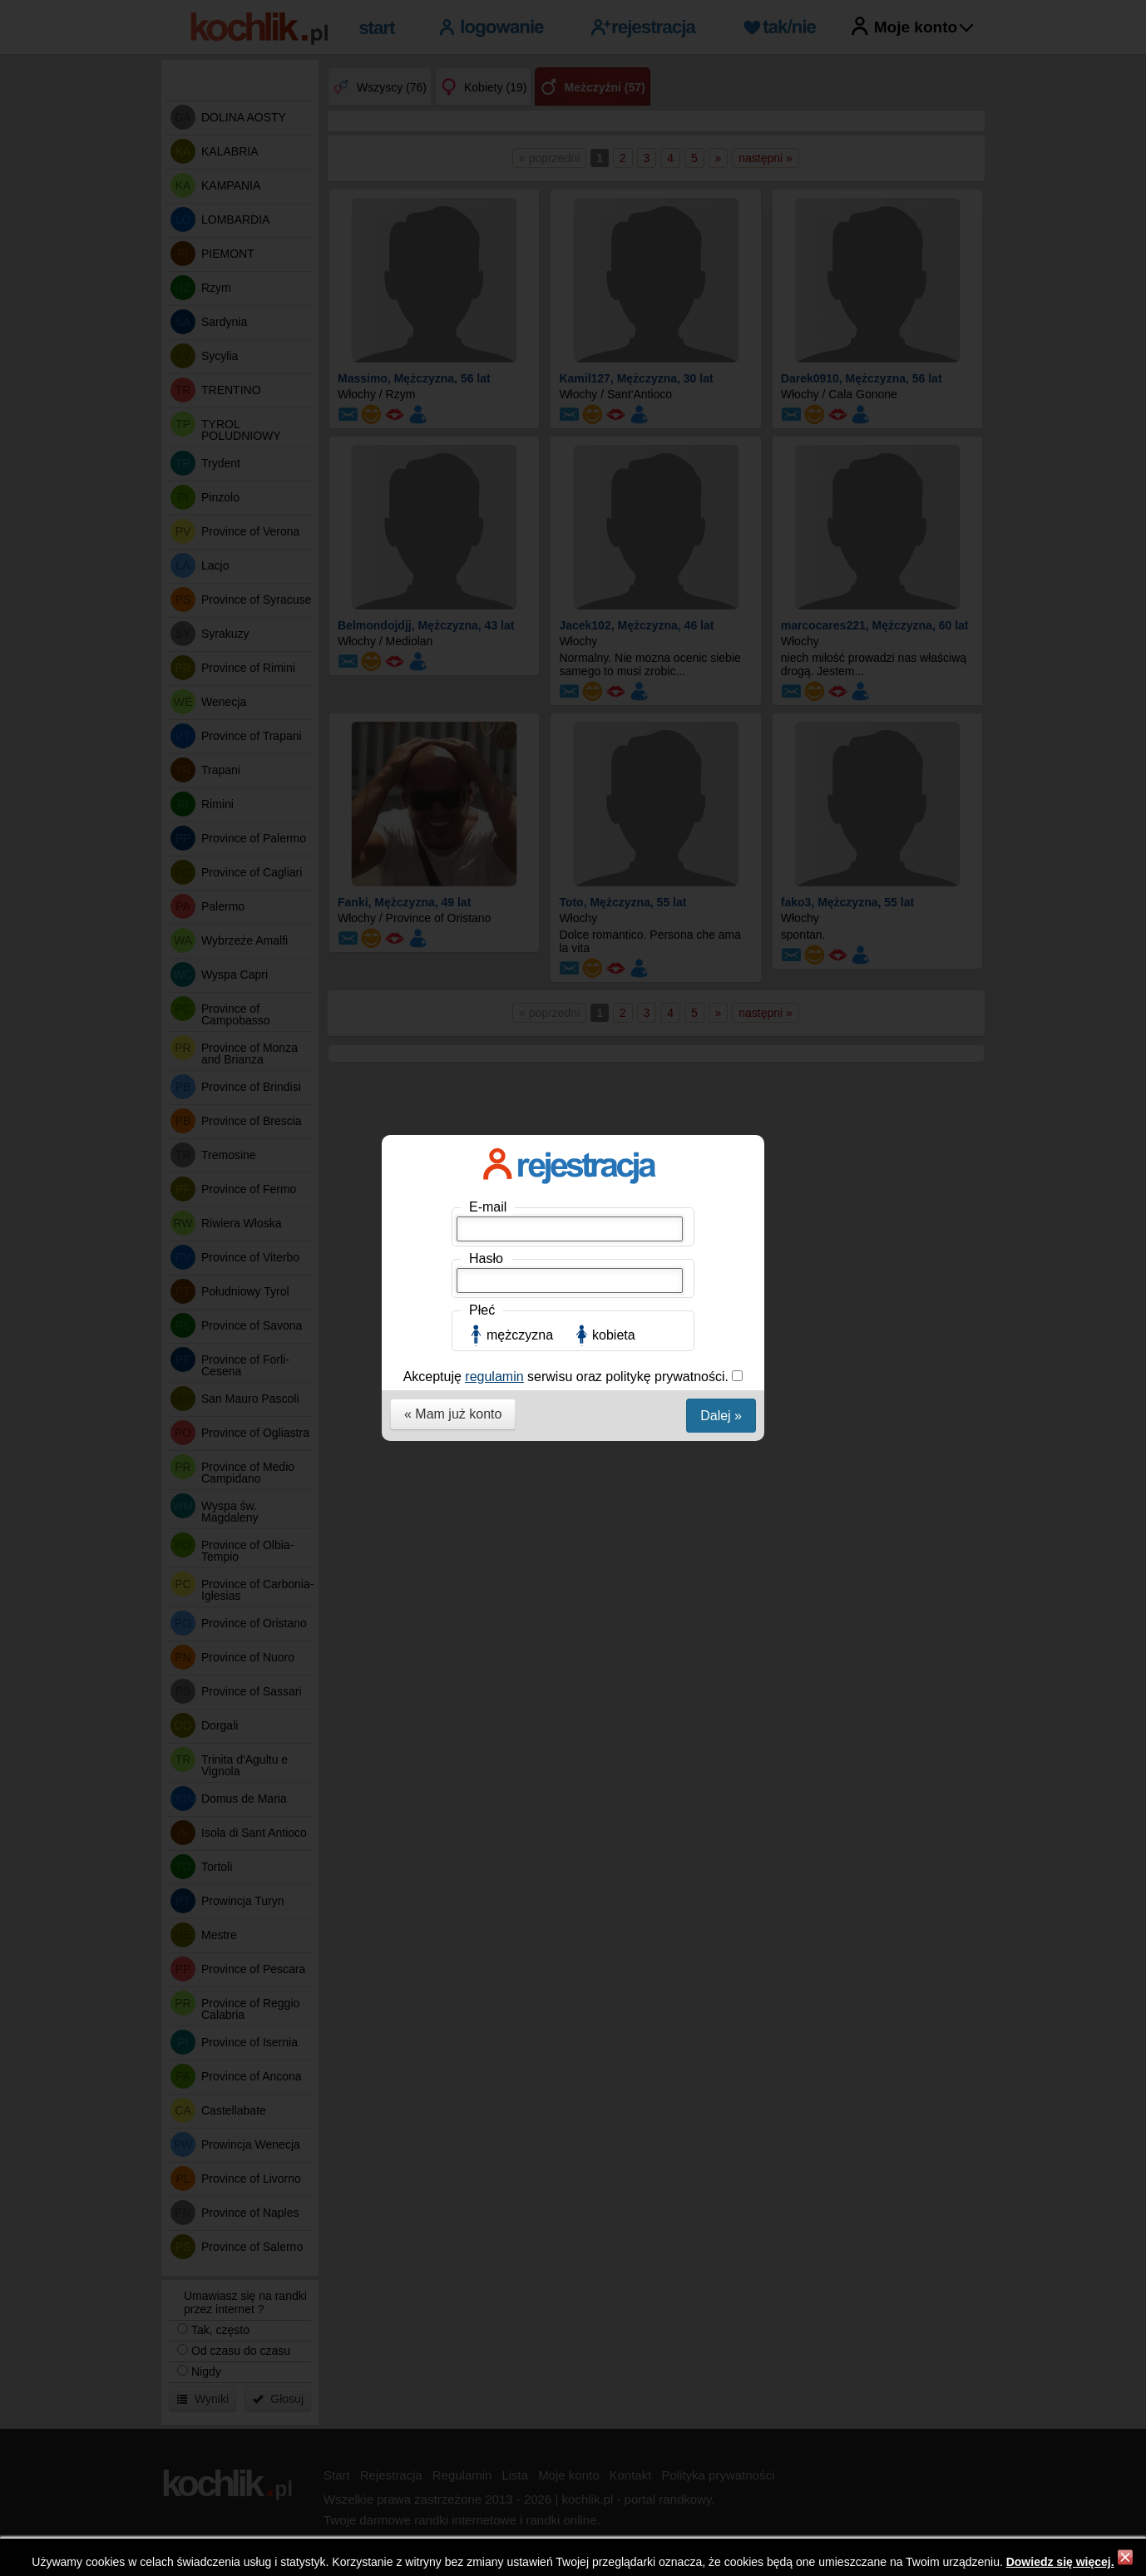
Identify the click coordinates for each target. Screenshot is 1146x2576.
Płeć (482, 350)
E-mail (487, 246)
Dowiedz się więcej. (1060, 2562)
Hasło (486, 298)
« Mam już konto (452, 454)
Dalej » (721, 455)
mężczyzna (520, 375)
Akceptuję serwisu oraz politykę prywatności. (568, 416)
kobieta (613, 375)
